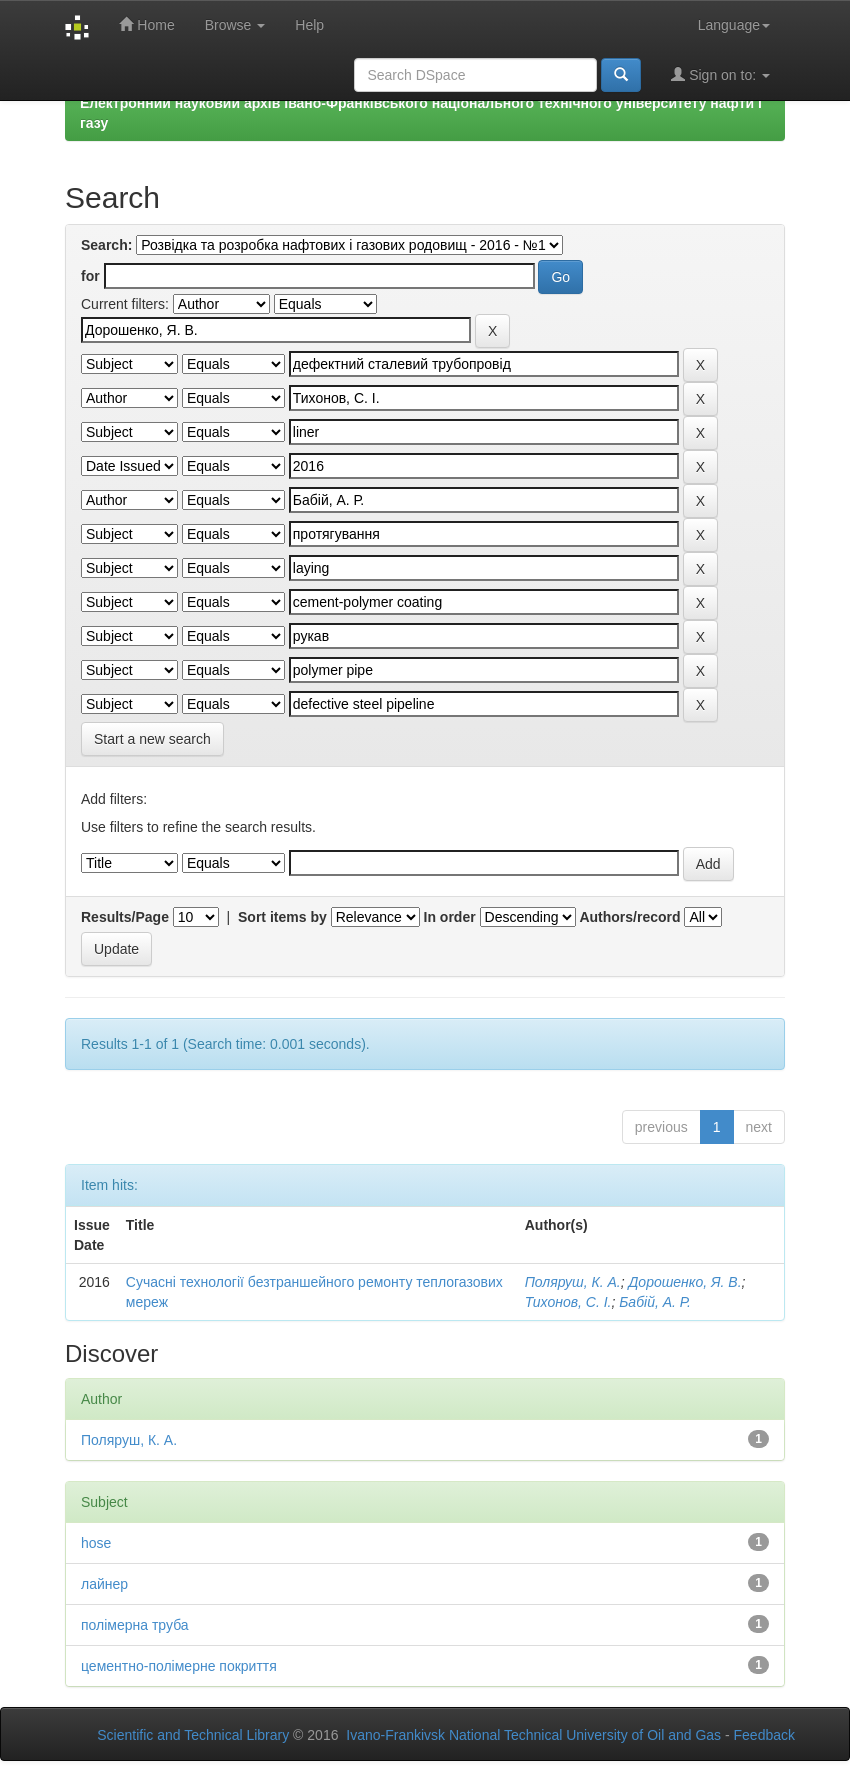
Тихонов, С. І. (568, 1302)
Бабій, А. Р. (655, 1302)
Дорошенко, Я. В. (684, 1282)
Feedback (764, 1735)
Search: (106, 245)
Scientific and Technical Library (193, 1735)
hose (96, 1543)
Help (309, 25)
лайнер (104, 1584)
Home (146, 24)
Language (734, 25)
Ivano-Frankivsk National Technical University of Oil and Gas (533, 1735)
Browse (235, 25)
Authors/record (629, 917)
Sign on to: (720, 74)
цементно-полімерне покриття (179, 1666)
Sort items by (282, 917)
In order (450, 917)
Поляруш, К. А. (573, 1282)
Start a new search (152, 739)
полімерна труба (135, 1625)
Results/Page (125, 917)
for (90, 276)
